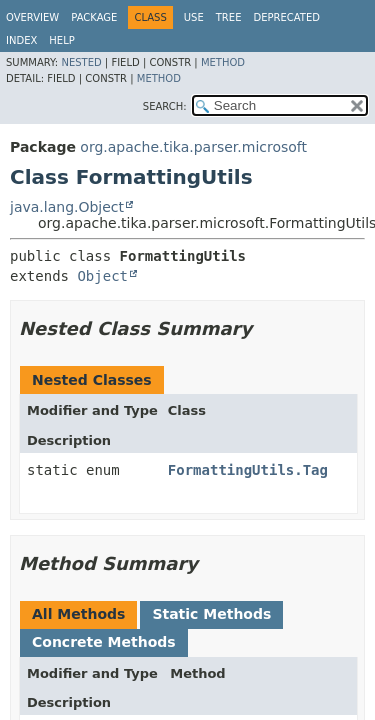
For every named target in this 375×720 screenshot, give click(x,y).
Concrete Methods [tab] (104, 642)
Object (102, 276)
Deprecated (286, 17)
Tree (229, 17)
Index (21, 40)
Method (223, 62)
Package (94, 17)
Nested (81, 62)
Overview (32, 17)
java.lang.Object (67, 207)
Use (194, 17)
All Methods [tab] (78, 614)
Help (61, 40)
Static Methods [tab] (211, 614)
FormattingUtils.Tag (248, 470)
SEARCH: (165, 106)
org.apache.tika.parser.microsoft (193, 147)
